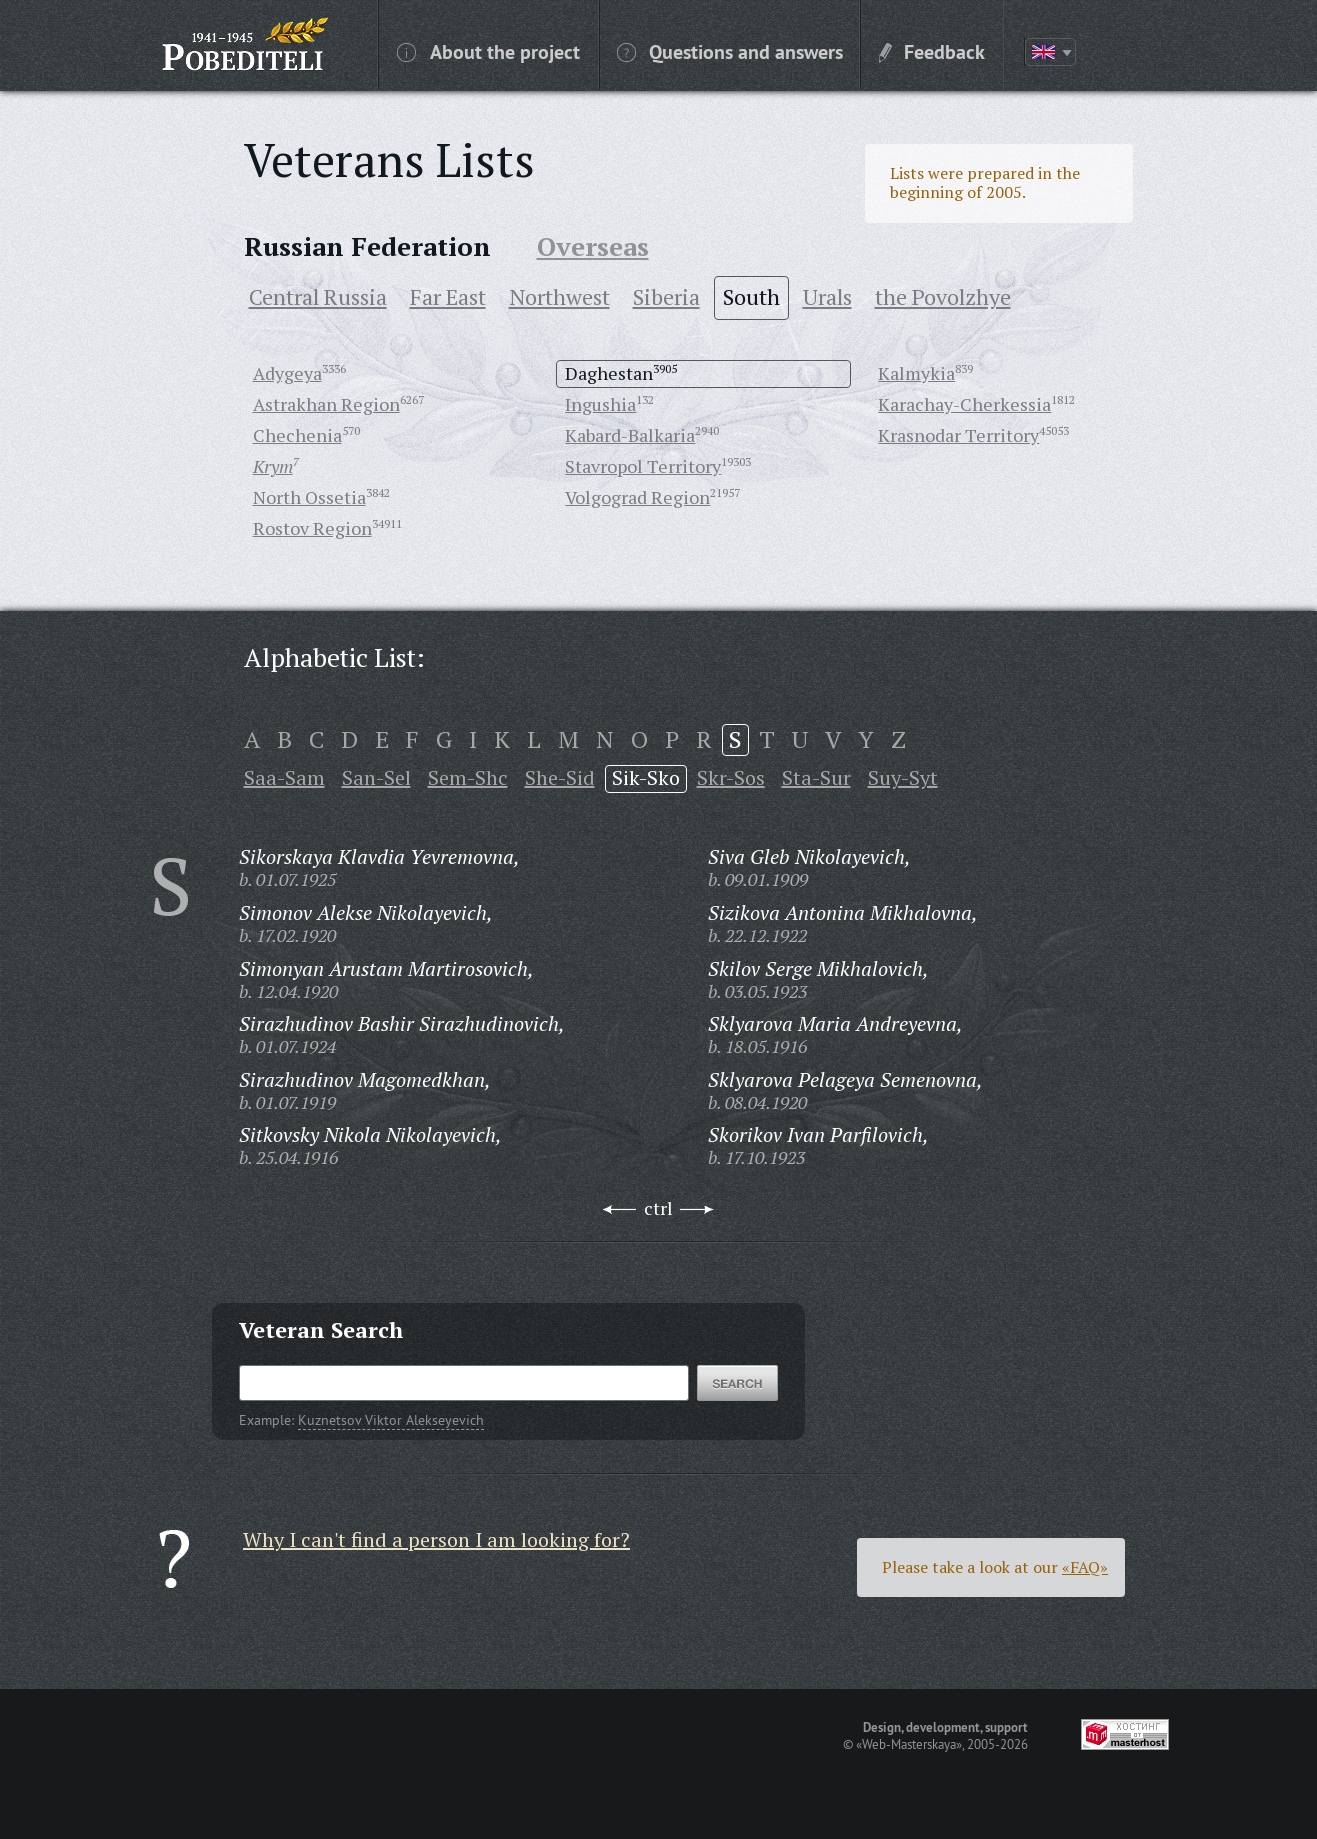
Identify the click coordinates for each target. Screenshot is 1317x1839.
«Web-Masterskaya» (909, 1744)
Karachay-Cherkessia (964, 404)
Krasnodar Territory (958, 435)
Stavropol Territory (643, 466)
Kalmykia (916, 373)
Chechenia (297, 435)
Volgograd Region (637, 497)
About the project (488, 51)
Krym (273, 466)
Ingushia (600, 404)
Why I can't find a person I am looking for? (436, 1539)
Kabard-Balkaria (630, 435)
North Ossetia (309, 497)
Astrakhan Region (326, 404)
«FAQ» (1085, 1567)
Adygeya (287, 373)
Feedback (932, 51)
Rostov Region (312, 528)
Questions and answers (730, 51)
